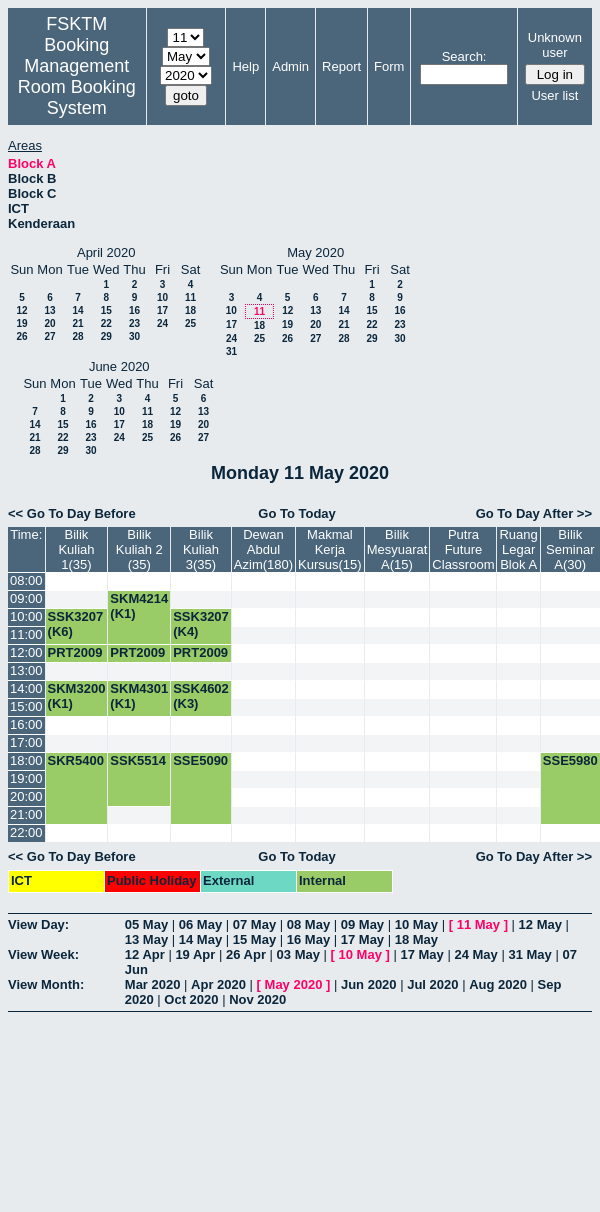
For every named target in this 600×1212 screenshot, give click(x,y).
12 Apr (145, 954)
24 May (475, 954)
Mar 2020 (153, 984)
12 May (540, 924)
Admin (290, 66)
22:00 (26, 832)
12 (21, 310)
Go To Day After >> (534, 513)
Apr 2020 (218, 984)
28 (77, 336)
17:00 (26, 742)
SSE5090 (200, 760)
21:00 (26, 814)
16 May (308, 939)
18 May (416, 939)
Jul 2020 (432, 984)
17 (162, 310)
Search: (464, 56)
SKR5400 (76, 760)
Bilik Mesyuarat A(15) (397, 549)
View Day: (38, 924)
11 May (478, 924)
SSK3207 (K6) (76, 624)
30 (134, 336)
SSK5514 (138, 760)
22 (106, 323)
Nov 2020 (257, 999)
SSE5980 (570, 760)
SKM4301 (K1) (139, 696)
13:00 (26, 670)
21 (77, 323)
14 (77, 310)
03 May (298, 954)
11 (190, 297)
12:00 (26, 652)
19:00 (26, 778)
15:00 (26, 706)
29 (106, 336)
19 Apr (195, 954)
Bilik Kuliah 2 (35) (139, 549)
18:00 (26, 760)
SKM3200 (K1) (77, 696)
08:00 (26, 580)
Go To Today (297, 513)
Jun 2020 (369, 984)
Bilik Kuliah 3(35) (201, 549)
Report (341, 66)
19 (21, 323)
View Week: (43, 954)
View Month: (46, 984)
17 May (362, 939)
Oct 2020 (191, 999)
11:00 (26, 634)
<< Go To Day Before (72, 513)
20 (49, 323)
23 (134, 323)
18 (190, 310)
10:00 (26, 616)
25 (190, 323)
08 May (308, 924)
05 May (146, 924)
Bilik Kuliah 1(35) (76, 549)
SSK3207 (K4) (201, 624)
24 (162, 323)
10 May (416, 924)
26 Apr (246, 954)
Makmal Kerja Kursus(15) (330, 549)
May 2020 (294, 984)
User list (554, 95)
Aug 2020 (498, 984)
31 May (529, 954)
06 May (200, 924)
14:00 (26, 688)
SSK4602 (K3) (201, 696)
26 (21, 336)
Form (389, 66)
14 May (200, 939)
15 (106, 310)
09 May (362, 924)
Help (245, 66)
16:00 (26, 724)
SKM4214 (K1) (139, 606)
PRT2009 (75, 652)
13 (49, 310)
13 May (146, 939)
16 (134, 310)
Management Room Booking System (77, 87)
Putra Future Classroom (463, 549)
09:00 (26, 598)
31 (231, 351)
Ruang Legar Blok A (518, 549)
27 (49, 336)
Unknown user (555, 45)
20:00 (26, 796)
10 (162, 297)
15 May (254, 939)
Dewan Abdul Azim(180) (263, 549)
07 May (254, 924)
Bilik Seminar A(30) (570, 549)
